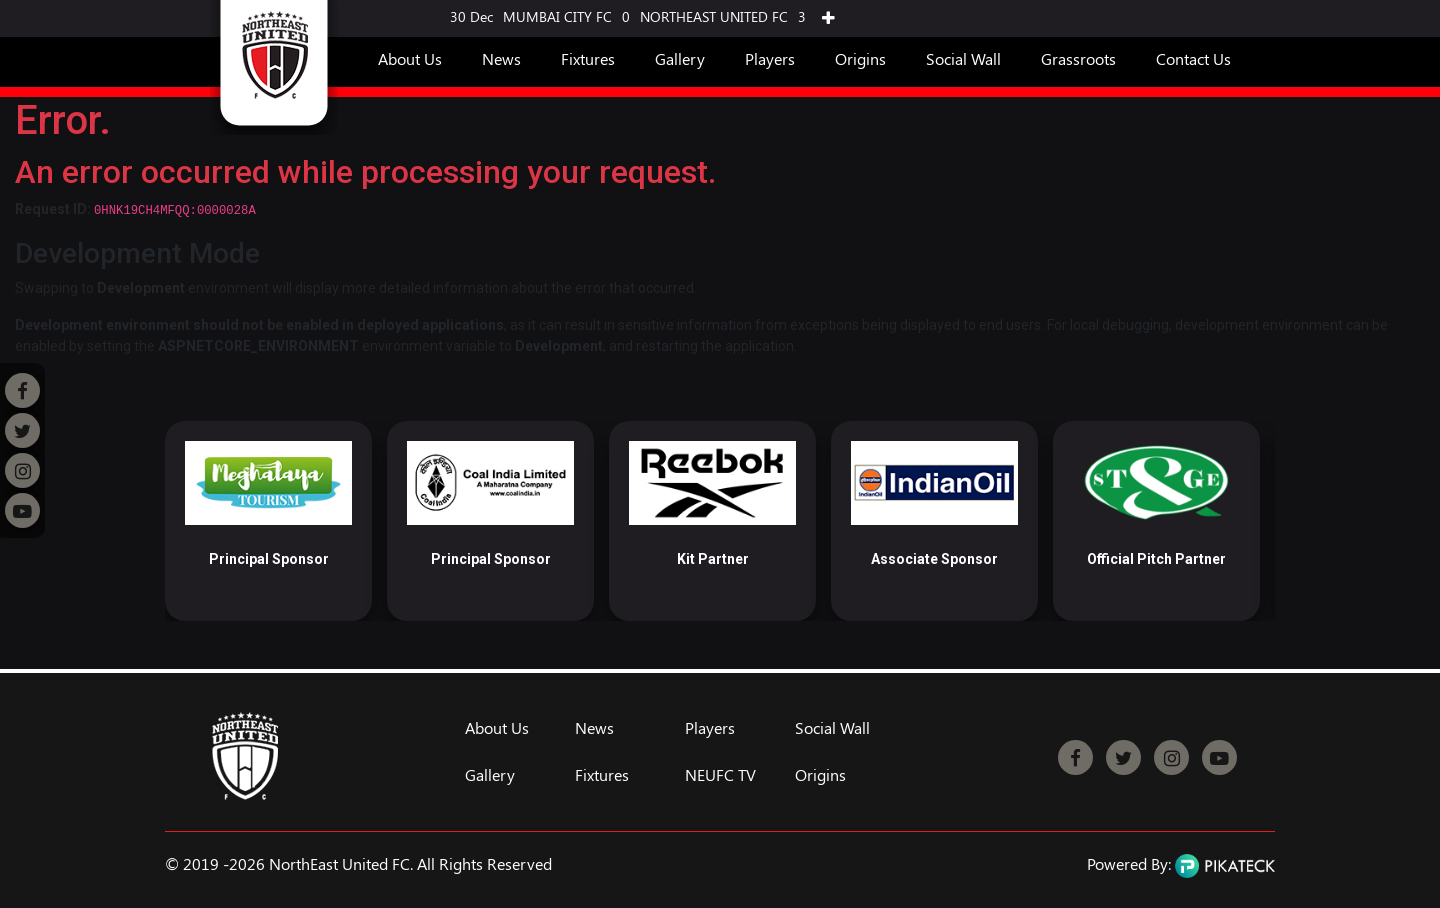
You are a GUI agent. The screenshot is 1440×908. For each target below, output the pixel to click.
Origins (860, 58)
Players (770, 58)
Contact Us (1193, 58)
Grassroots (1078, 58)
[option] (268, 521)
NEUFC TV (720, 775)
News (501, 58)
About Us (410, 58)
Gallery (680, 58)
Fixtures (588, 58)
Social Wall (963, 58)
